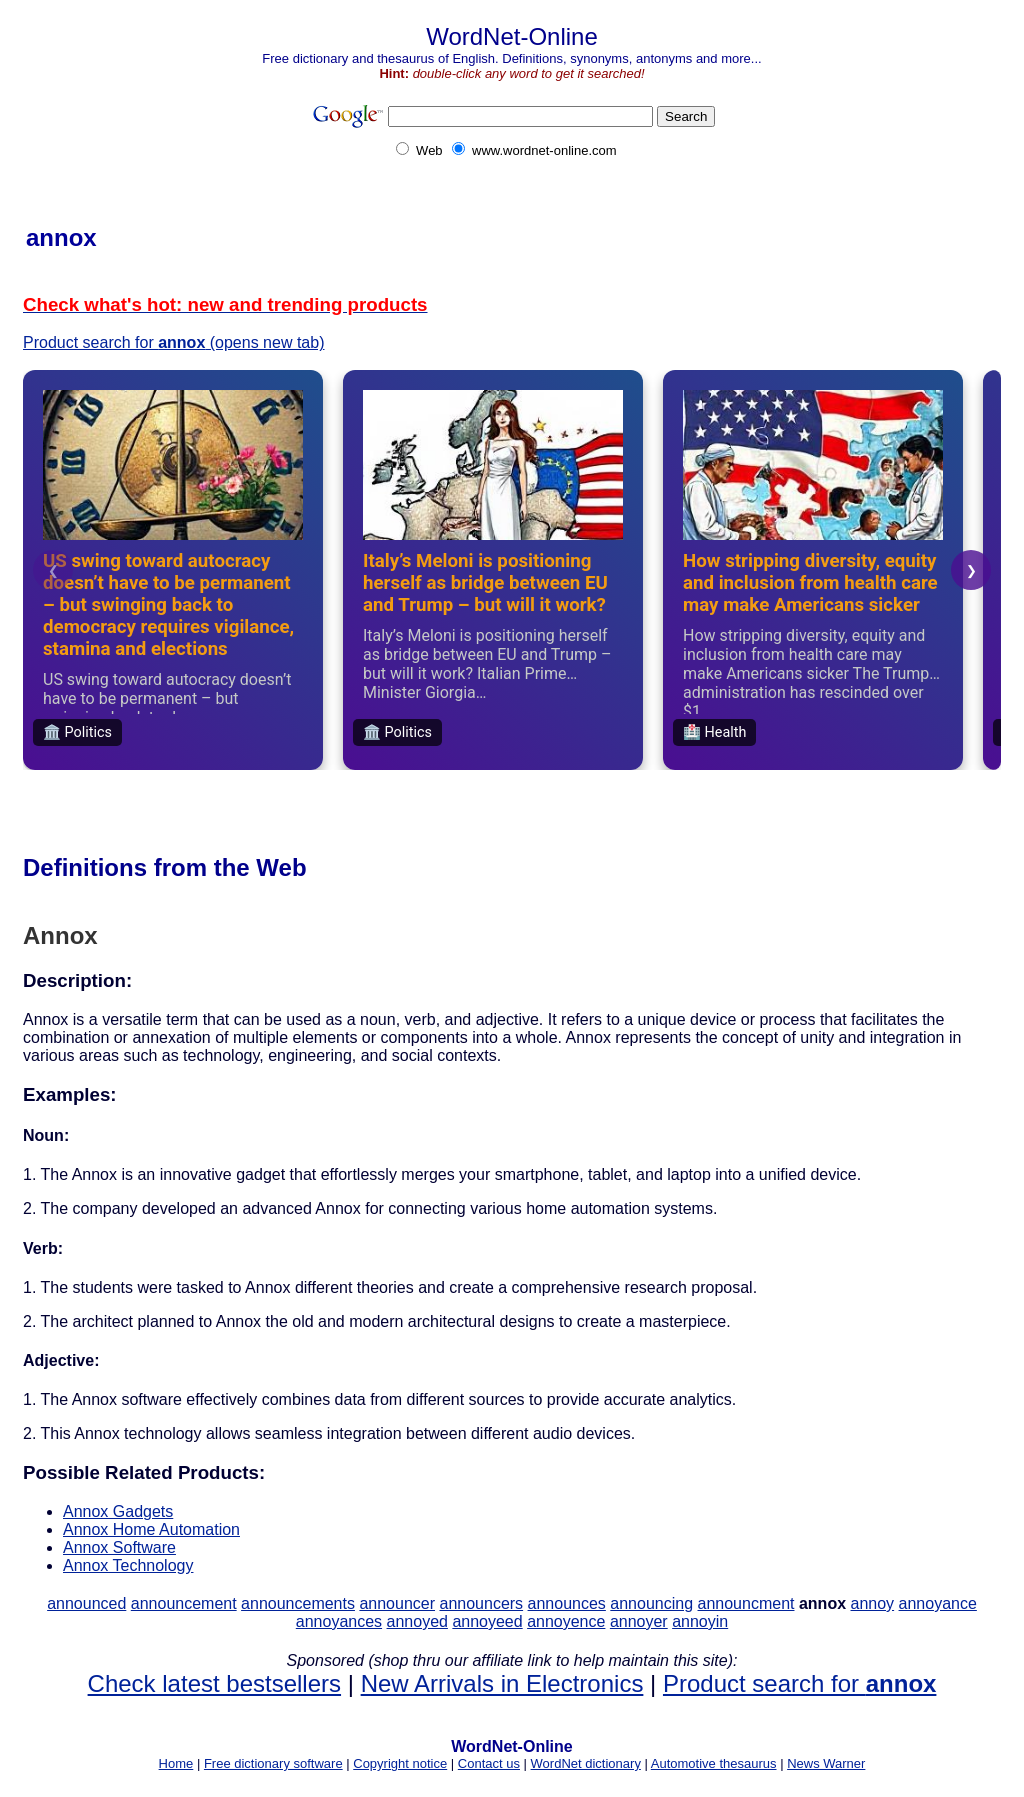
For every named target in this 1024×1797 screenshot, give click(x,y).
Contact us (489, 1763)
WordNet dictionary (586, 1763)
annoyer (639, 1621)
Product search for (799, 1683)
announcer (397, 1603)
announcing (651, 1603)
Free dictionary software (273, 1763)
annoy (873, 1603)
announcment (746, 1603)
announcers (481, 1603)
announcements (298, 1603)
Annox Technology (128, 1565)
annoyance (938, 1603)
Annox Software (119, 1547)
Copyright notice (400, 1763)
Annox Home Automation (151, 1529)
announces (567, 1603)
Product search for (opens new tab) (173, 342)
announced (86, 1603)
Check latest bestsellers (214, 1683)
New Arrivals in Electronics (502, 1683)
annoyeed (487, 1621)
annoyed (417, 1621)
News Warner (826, 1763)
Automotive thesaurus (714, 1763)
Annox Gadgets (118, 1511)
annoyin (700, 1621)
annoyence (566, 1621)
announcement (184, 1603)
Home (176, 1763)
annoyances (339, 1621)
